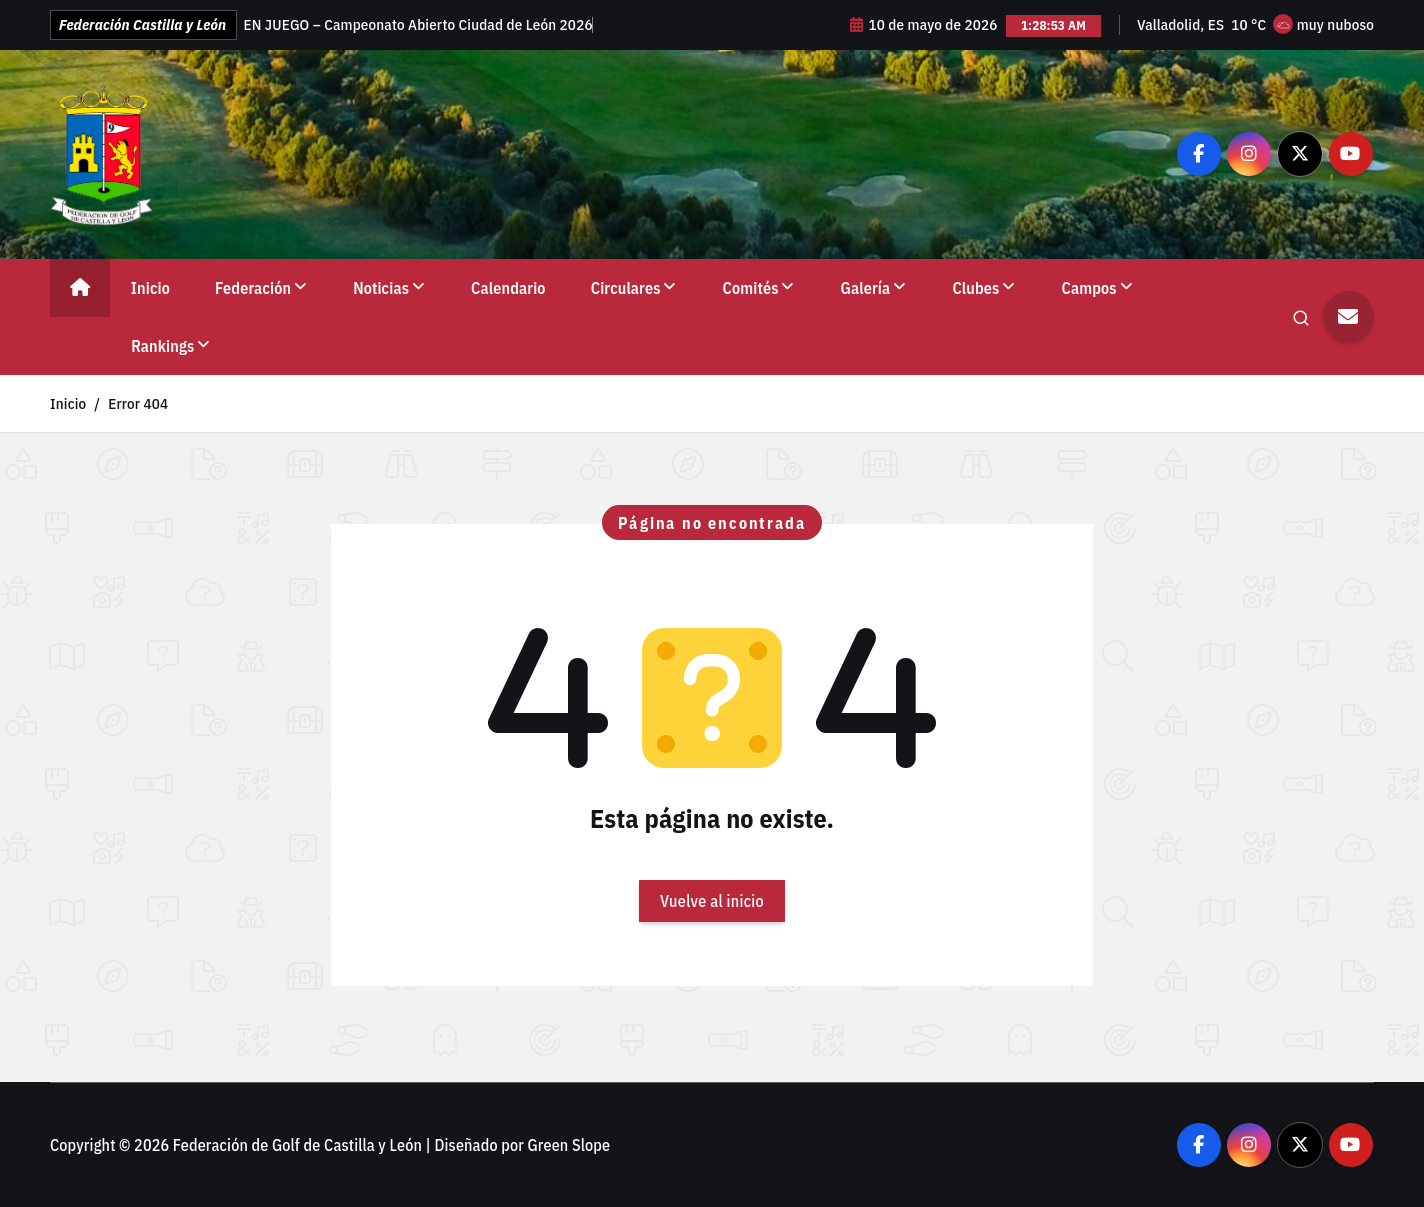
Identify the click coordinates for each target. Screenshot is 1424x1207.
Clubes (975, 288)
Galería (866, 288)
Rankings (162, 346)
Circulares (626, 288)
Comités (751, 288)
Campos (1089, 288)
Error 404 (138, 403)
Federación (253, 288)
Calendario (508, 288)
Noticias (381, 288)
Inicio (150, 288)
